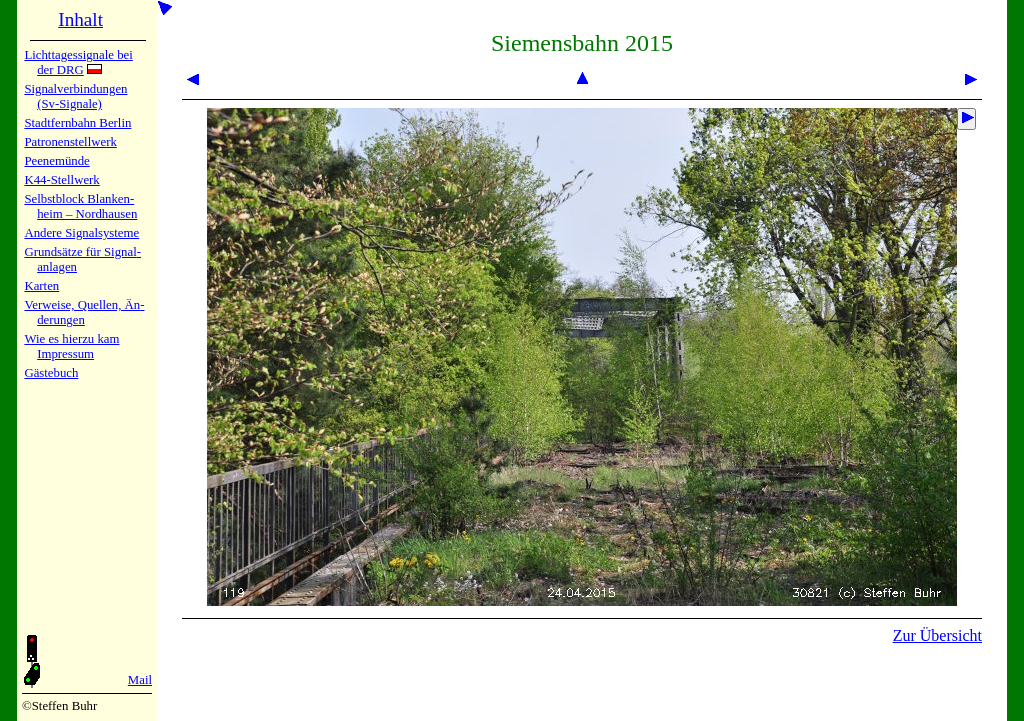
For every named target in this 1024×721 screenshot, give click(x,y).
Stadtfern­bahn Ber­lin (77, 123)
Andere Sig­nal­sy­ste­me (81, 233)
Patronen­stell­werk (70, 142)
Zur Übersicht (937, 635)
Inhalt (80, 19)
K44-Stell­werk (61, 180)
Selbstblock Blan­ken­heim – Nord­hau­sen (80, 206)
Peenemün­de (56, 161)
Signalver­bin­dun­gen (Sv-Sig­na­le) (75, 96)
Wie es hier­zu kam (71, 339)
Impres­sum (65, 354)
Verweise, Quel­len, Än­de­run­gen (84, 312)
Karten (41, 286)
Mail (140, 680)
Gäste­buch (51, 373)
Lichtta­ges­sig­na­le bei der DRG (78, 62)
